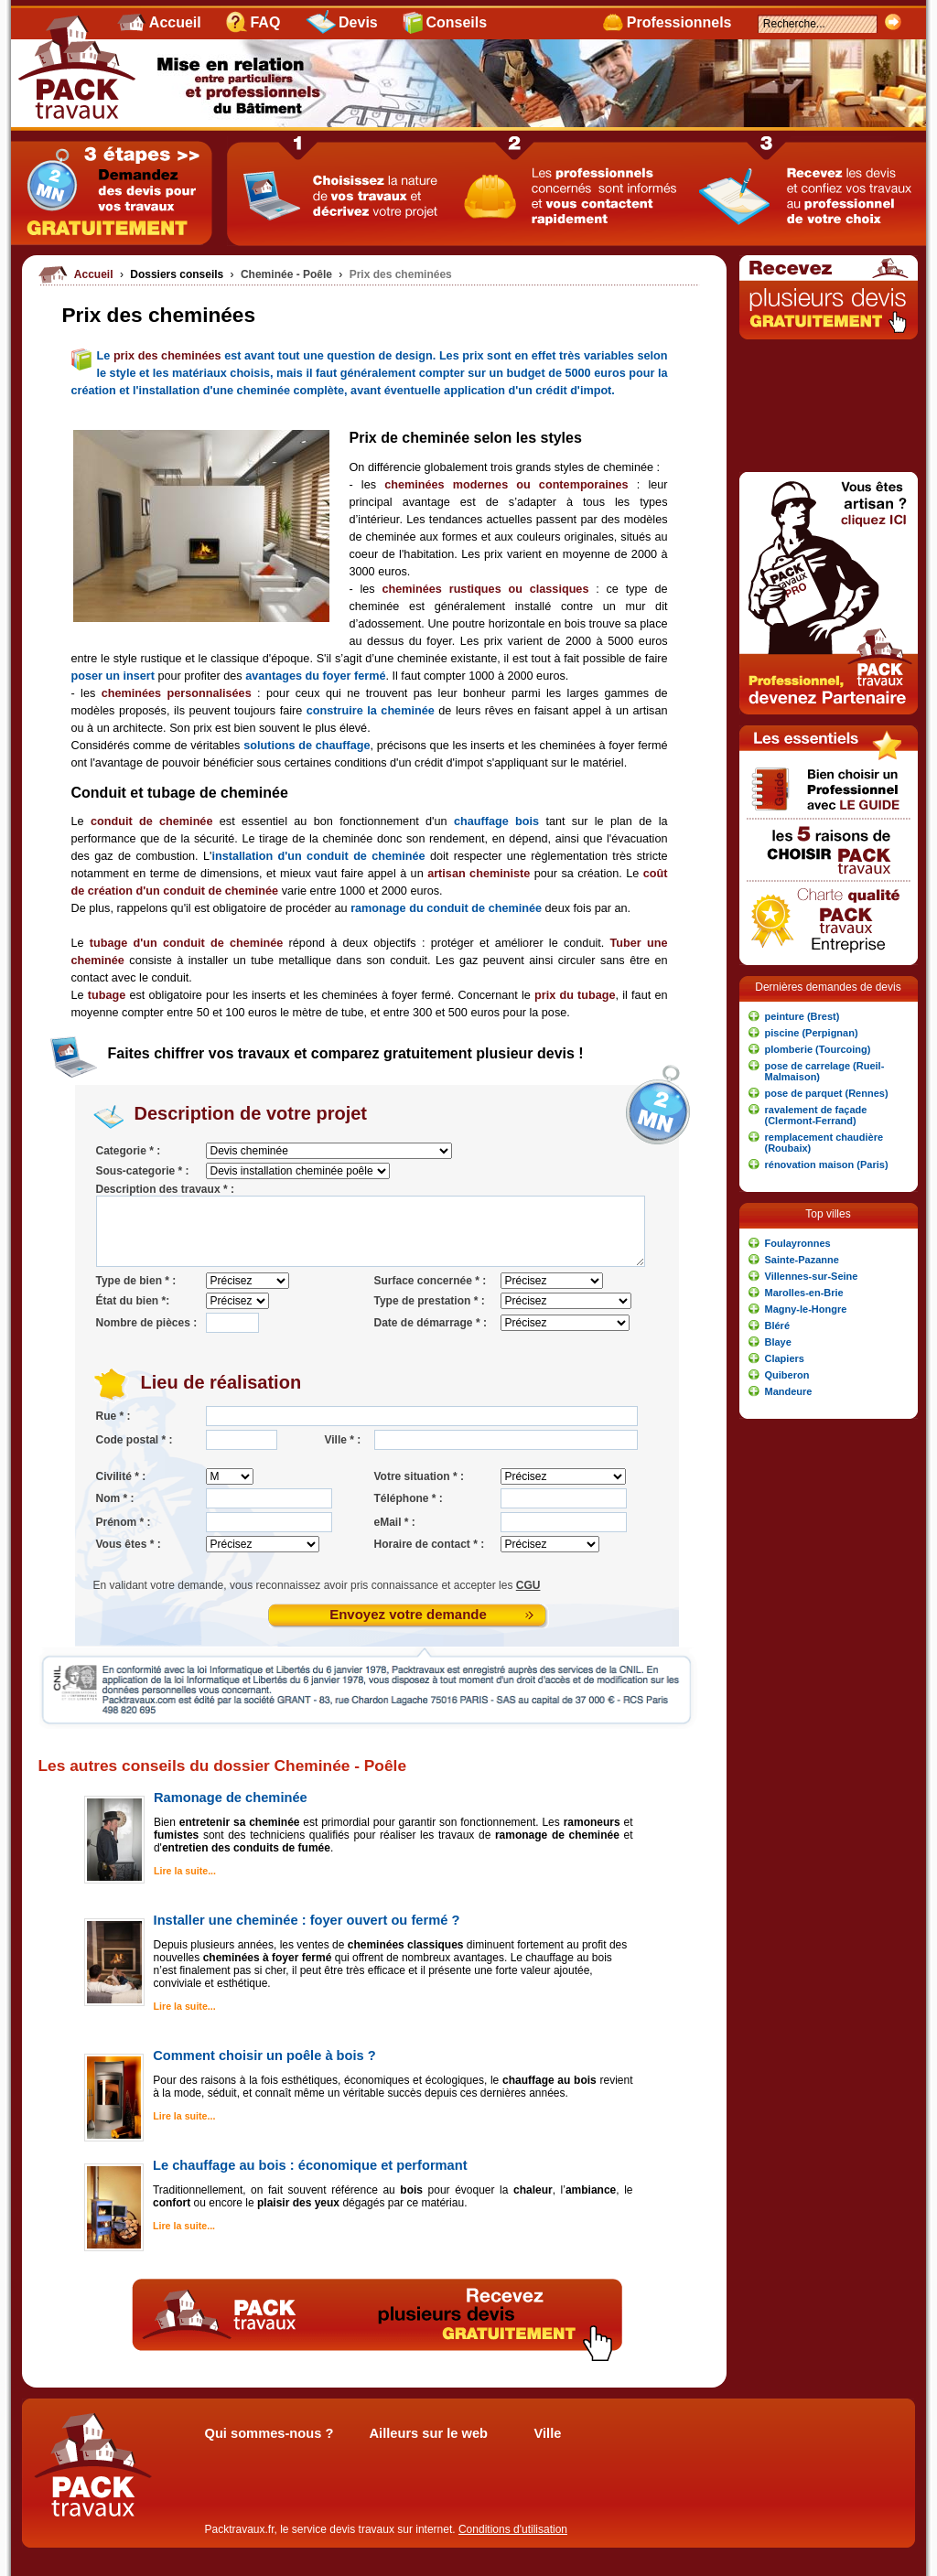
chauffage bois (496, 821)
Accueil (175, 22)
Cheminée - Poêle (288, 274)
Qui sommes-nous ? (269, 2433)
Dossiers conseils (178, 274)
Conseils (456, 22)
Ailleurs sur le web (429, 2433)
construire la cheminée (371, 710)
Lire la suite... (185, 1870)
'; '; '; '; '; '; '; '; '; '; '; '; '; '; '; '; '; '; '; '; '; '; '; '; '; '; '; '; (329, 1151)
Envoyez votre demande (408, 1614)
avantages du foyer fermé (315, 676)
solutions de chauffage (306, 745)
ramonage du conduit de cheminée (446, 908)
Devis (358, 22)
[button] (829, 1016)
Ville (548, 2433)
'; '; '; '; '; (298, 1171)
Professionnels (679, 22)
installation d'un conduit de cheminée (318, 856)
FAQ (265, 22)
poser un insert (113, 676)
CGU (528, 1585)
